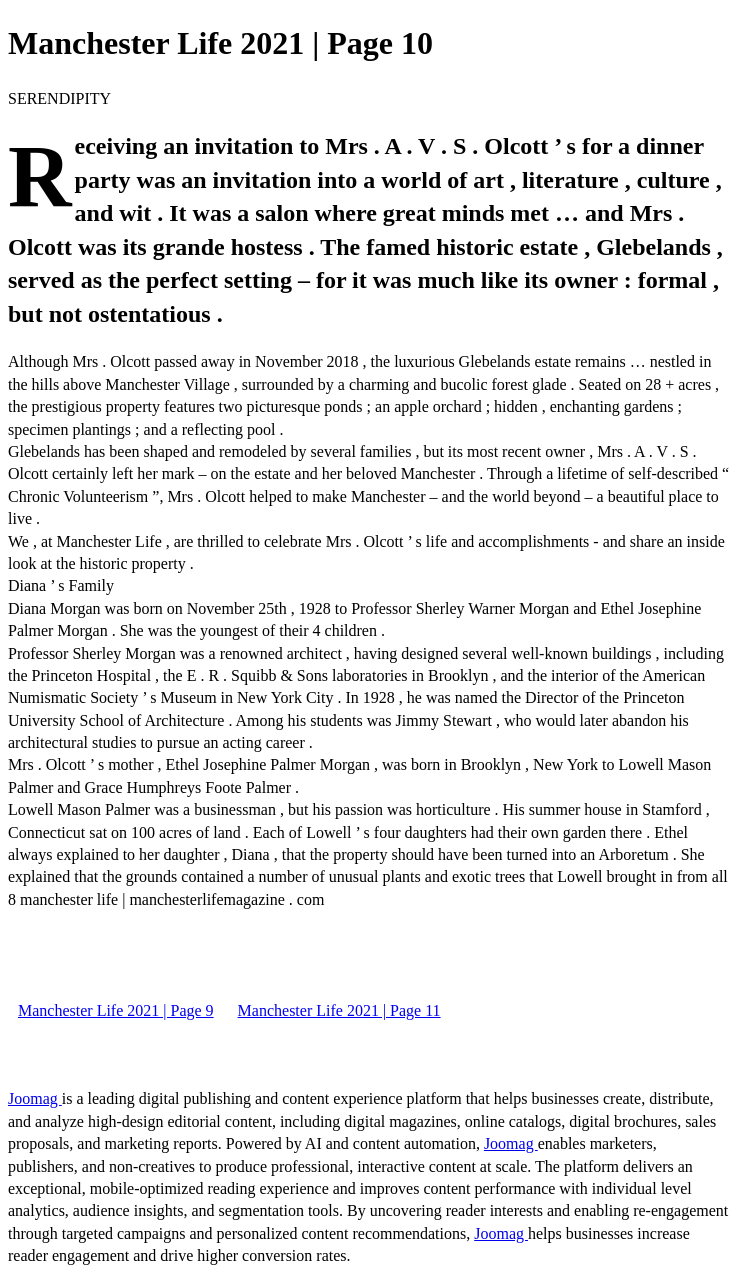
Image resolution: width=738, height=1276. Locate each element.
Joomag (35, 1098)
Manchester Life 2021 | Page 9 (116, 1010)
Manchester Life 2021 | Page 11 (339, 1010)
